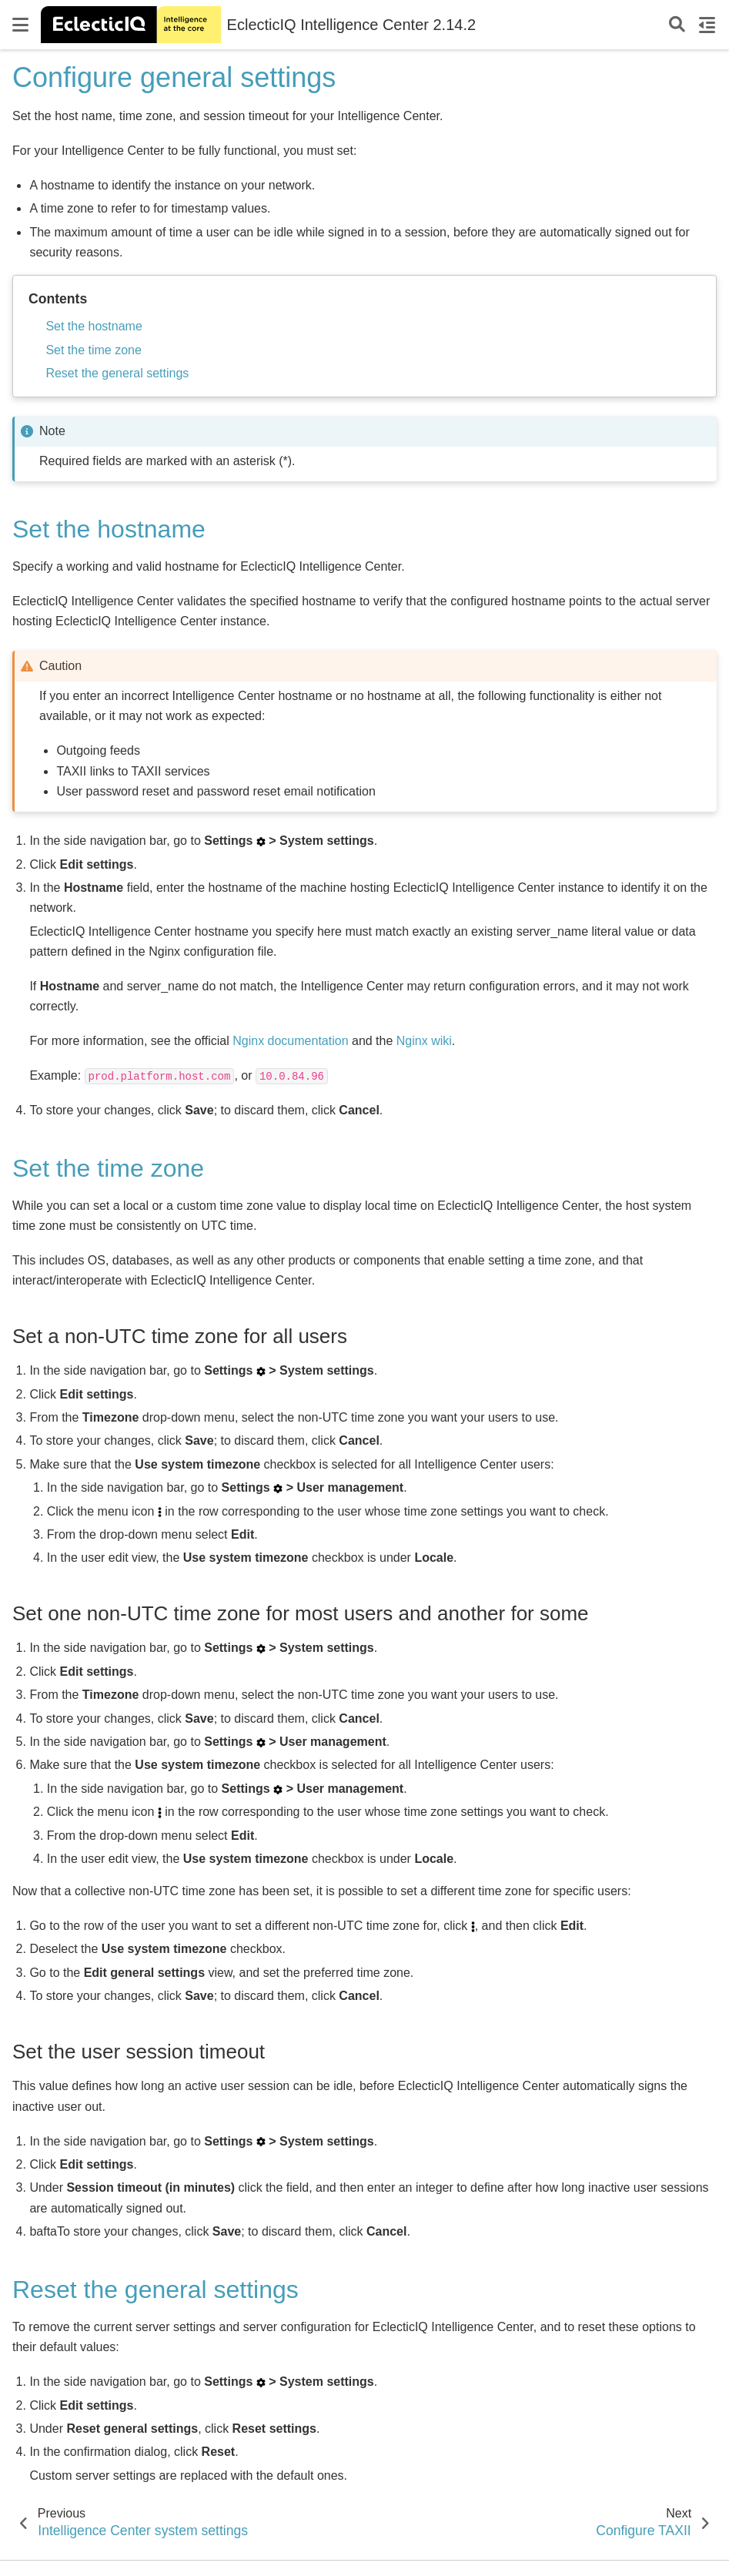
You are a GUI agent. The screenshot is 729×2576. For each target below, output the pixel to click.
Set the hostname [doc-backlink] (109, 529)
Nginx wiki (424, 1040)
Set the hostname (93, 326)
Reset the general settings (117, 373)
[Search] (677, 25)
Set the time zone (93, 350)
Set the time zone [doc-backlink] (108, 1168)
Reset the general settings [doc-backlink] (155, 2289)
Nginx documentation (290, 1040)
